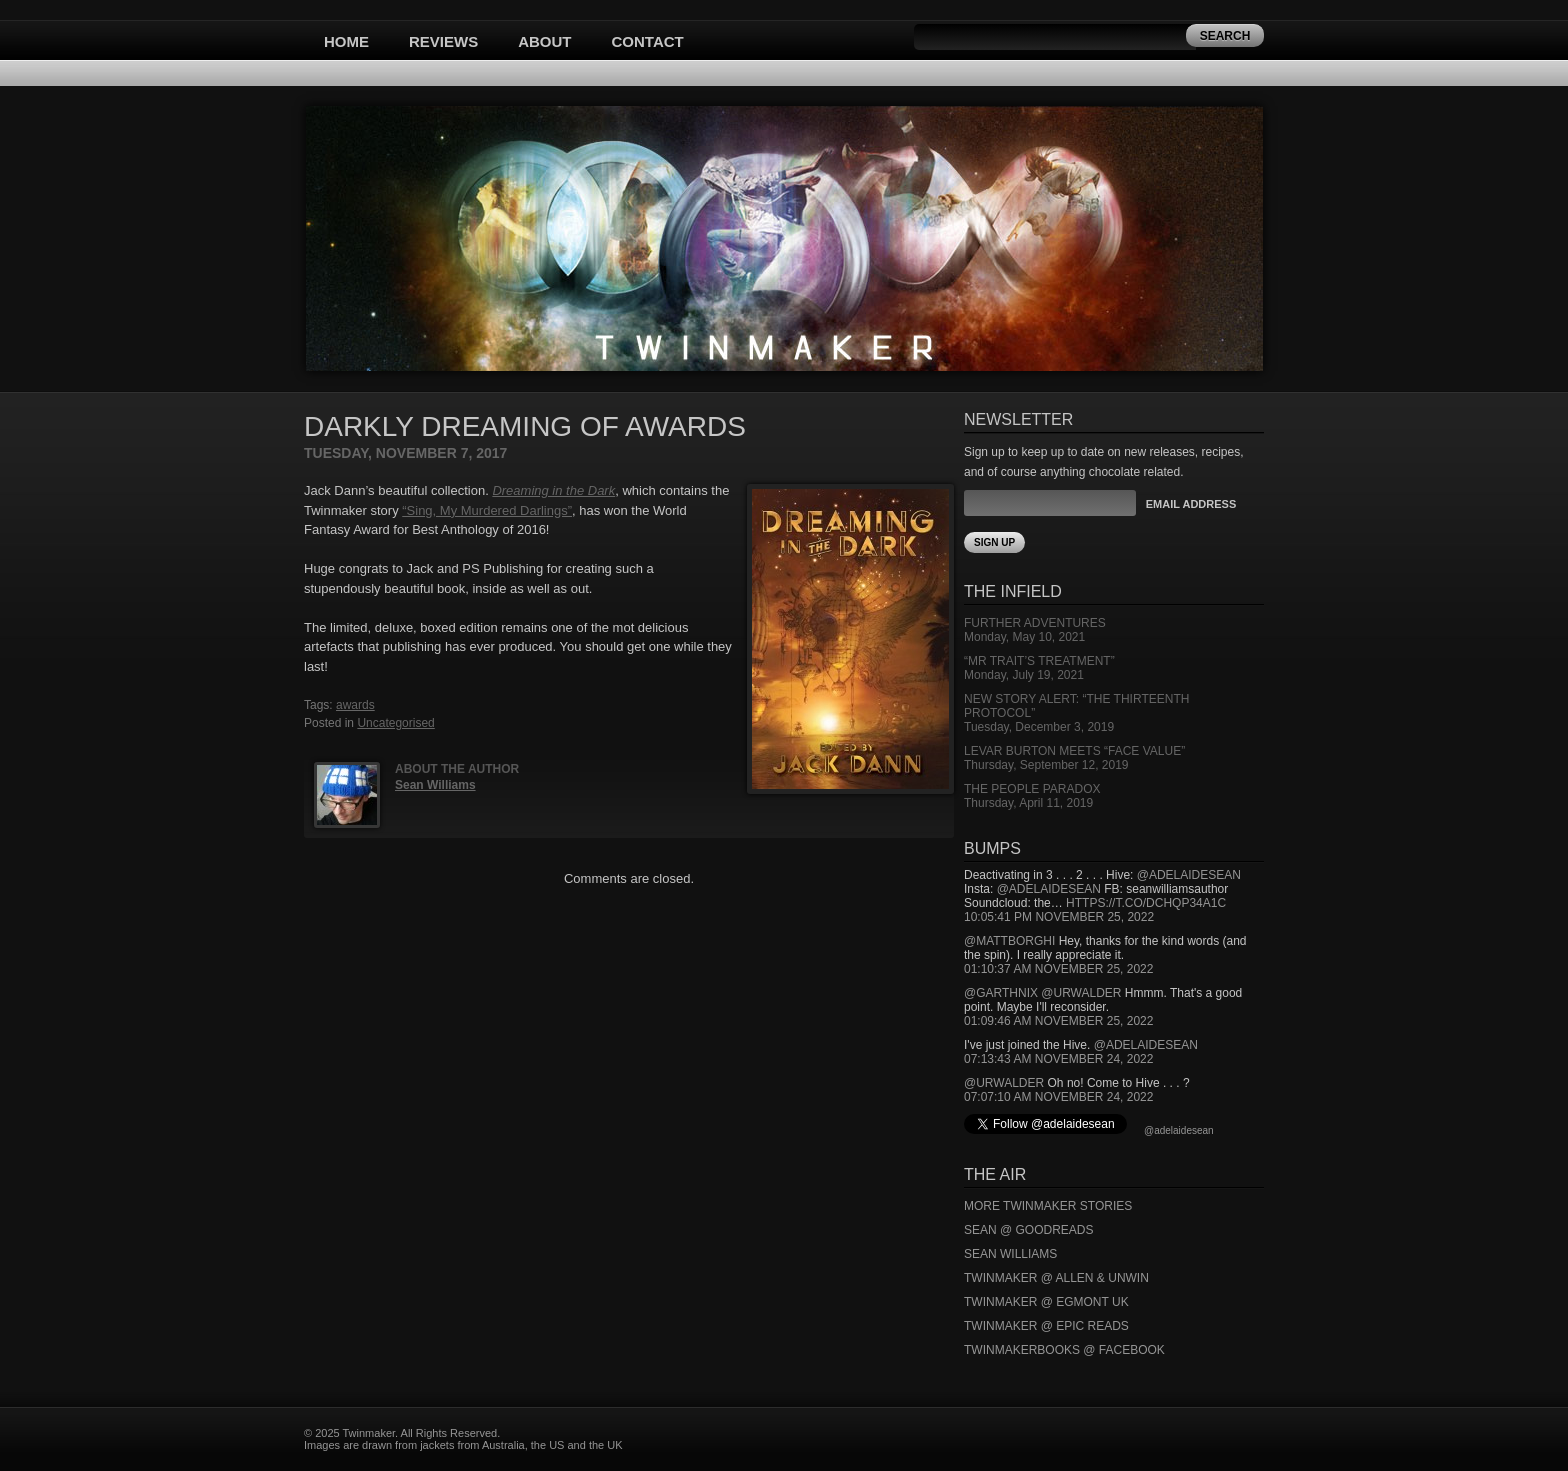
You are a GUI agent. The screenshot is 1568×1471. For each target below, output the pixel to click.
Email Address (1191, 504)
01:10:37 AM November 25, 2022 (1058, 969)
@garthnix (1001, 993)
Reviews (443, 41)
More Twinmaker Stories (1048, 1206)
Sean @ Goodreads (1029, 1230)
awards (355, 705)
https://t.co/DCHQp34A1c (1146, 903)
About (544, 41)
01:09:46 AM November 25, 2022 (1058, 1021)
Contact (648, 41)
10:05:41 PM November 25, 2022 (1059, 917)
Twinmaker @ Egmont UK (1046, 1302)
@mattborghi (1009, 941)
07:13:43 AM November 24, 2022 (1058, 1059)
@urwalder (1081, 993)
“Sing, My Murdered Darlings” (487, 510)
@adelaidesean (1189, 875)
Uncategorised (395, 723)
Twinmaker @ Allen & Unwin (1056, 1278)
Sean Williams (435, 785)
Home (346, 41)
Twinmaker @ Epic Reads (1046, 1326)
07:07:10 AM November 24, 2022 (1058, 1097)
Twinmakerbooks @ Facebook (1064, 1350)
